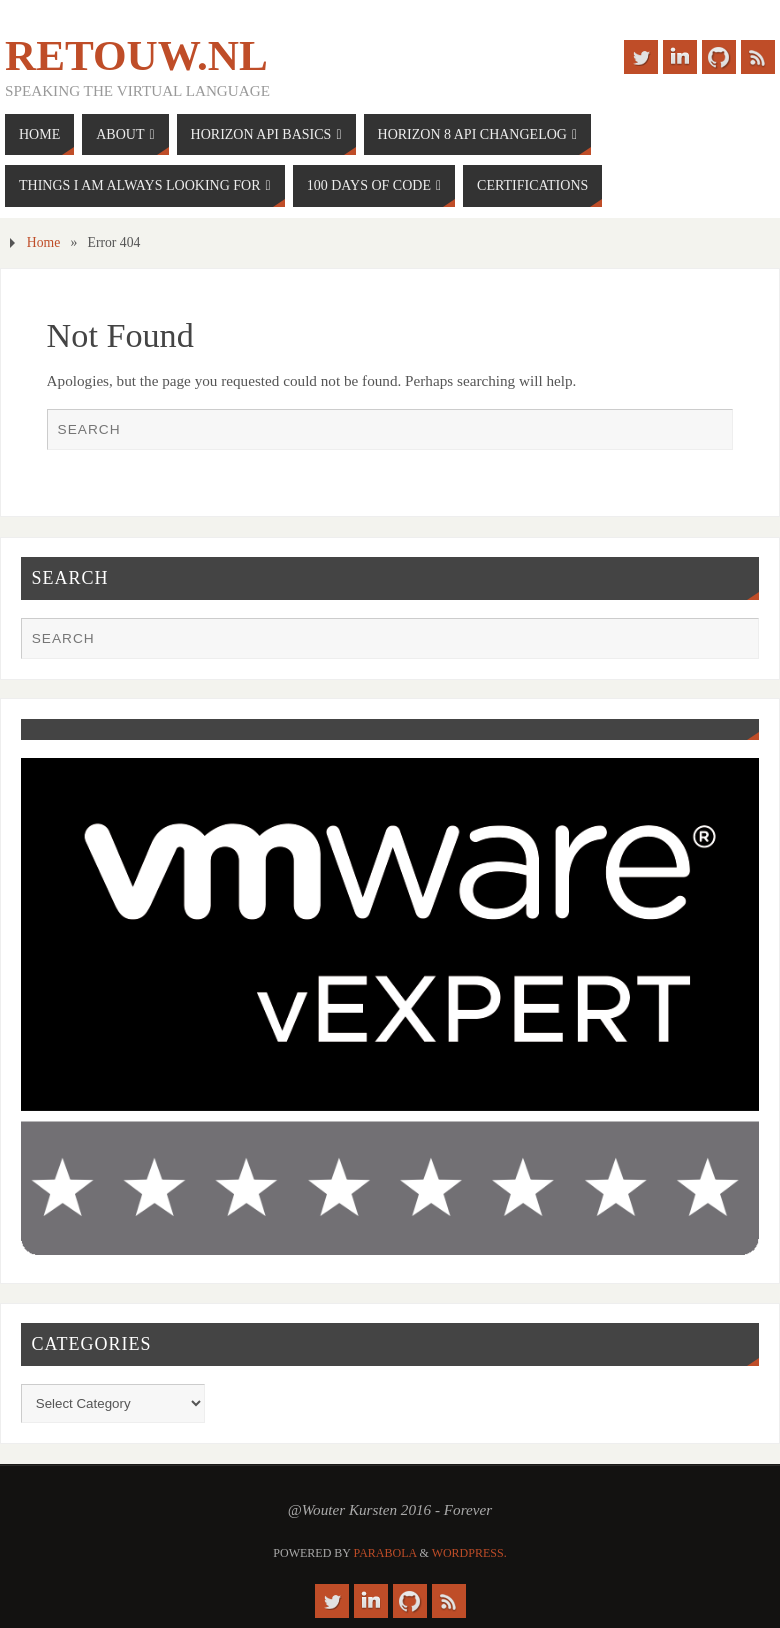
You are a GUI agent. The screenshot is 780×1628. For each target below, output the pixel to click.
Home (43, 242)
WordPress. (469, 1553)
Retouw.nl (136, 56)
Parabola (385, 1553)
